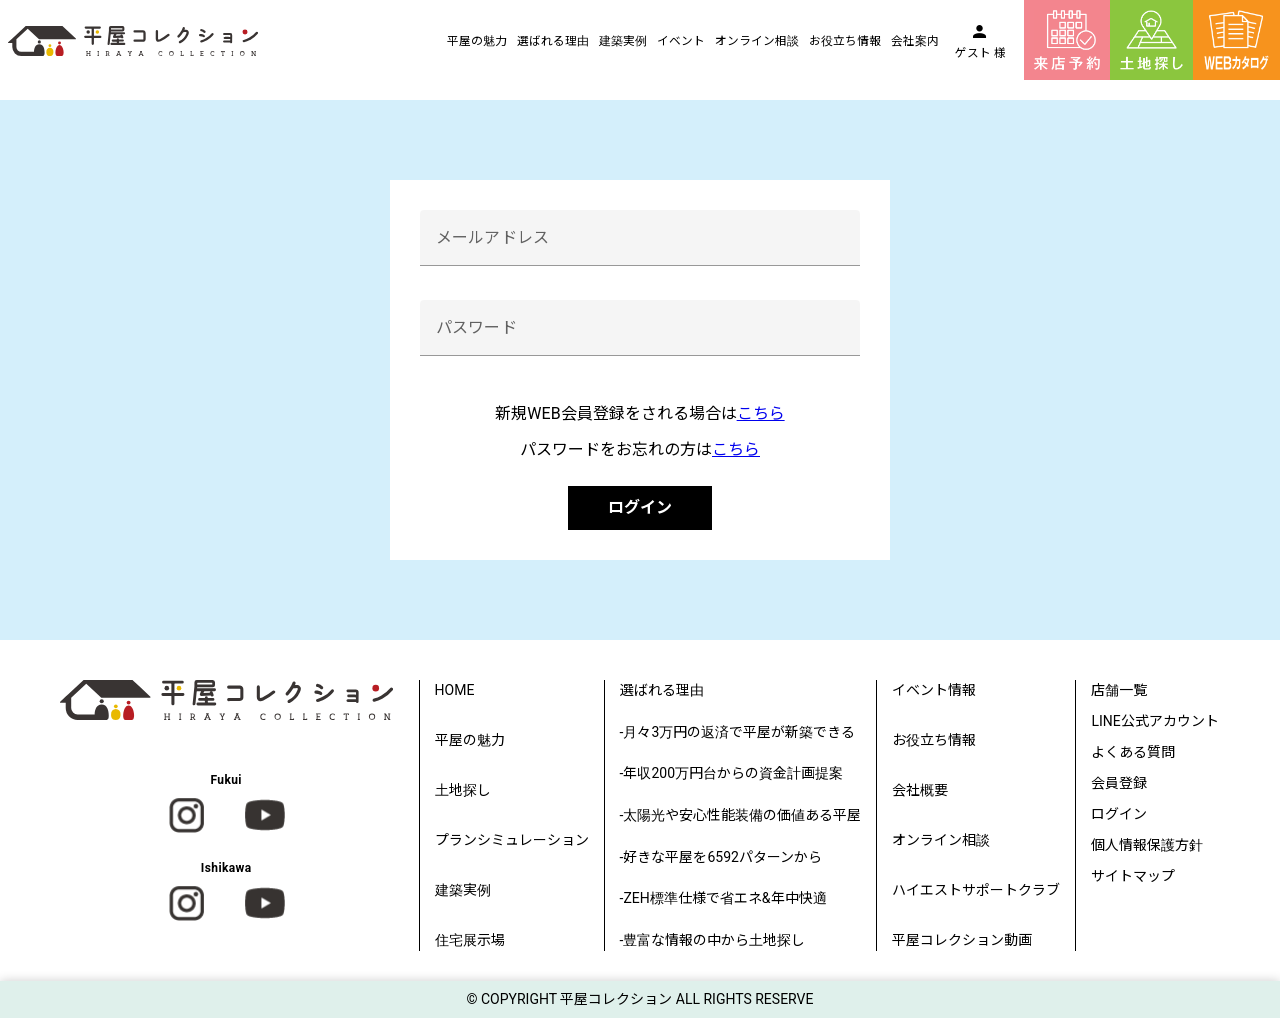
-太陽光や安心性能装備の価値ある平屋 (741, 815)
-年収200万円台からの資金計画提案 (731, 773)
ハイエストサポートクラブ (976, 890)
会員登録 (1119, 783)
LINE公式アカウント (1154, 721)
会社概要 (920, 790)
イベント (681, 41)
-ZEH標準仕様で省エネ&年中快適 (723, 898)
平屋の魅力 (477, 41)
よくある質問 (1133, 752)
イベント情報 (934, 690)
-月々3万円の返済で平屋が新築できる (738, 732)
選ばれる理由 (553, 41)
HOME (455, 690)
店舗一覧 (1119, 690)
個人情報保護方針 (1147, 845)
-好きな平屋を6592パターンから (721, 857)
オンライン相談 (757, 41)
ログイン (640, 507)
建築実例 (623, 41)
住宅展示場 (470, 940)
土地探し (463, 790)
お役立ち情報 (845, 41)
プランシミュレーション (512, 840)
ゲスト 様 (980, 53)
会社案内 (915, 41)
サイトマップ (1133, 876)
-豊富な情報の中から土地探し (713, 940)
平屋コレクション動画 (962, 940)
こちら (761, 413)
